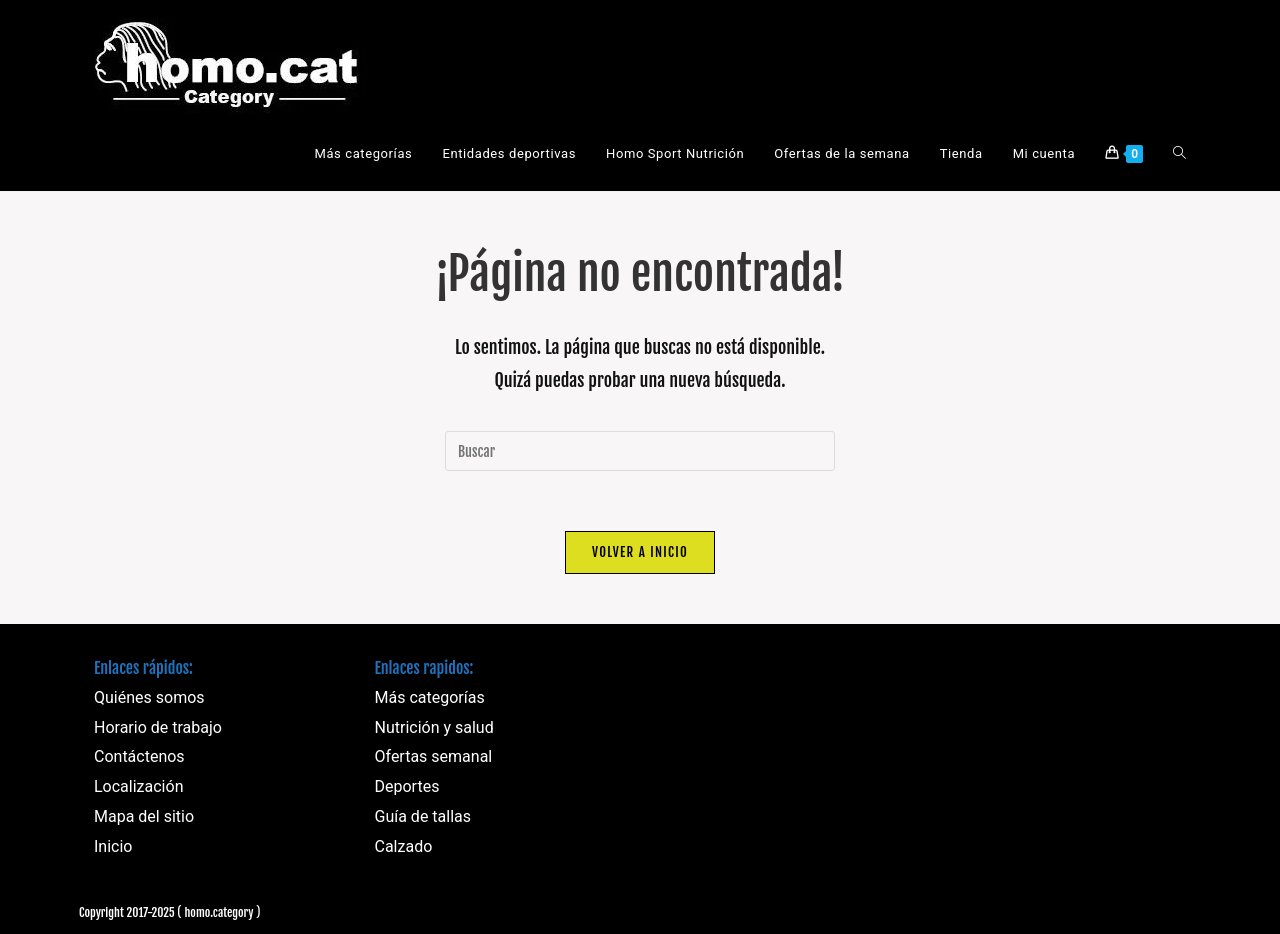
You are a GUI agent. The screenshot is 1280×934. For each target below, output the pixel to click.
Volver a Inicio (640, 552)
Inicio (113, 846)
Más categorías (430, 697)
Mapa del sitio (144, 816)
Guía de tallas (423, 816)
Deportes (407, 786)
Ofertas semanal (434, 757)
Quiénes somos (149, 697)
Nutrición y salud (434, 727)
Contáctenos (139, 757)
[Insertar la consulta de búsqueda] (640, 451)
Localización (138, 786)
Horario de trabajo (158, 727)
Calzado (404, 846)
